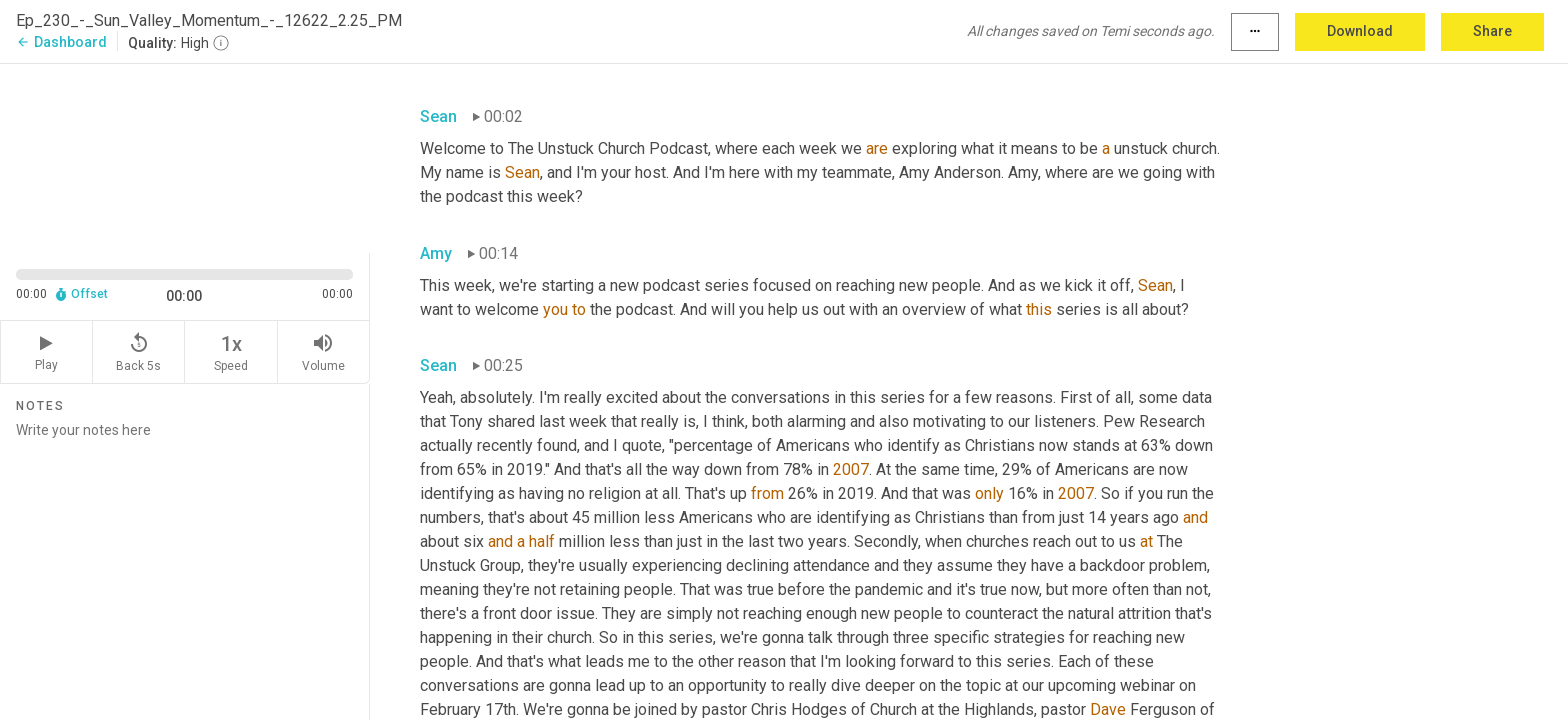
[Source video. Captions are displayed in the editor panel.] (185, 156)
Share (1492, 31)
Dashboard (61, 42)
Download (1360, 31)
